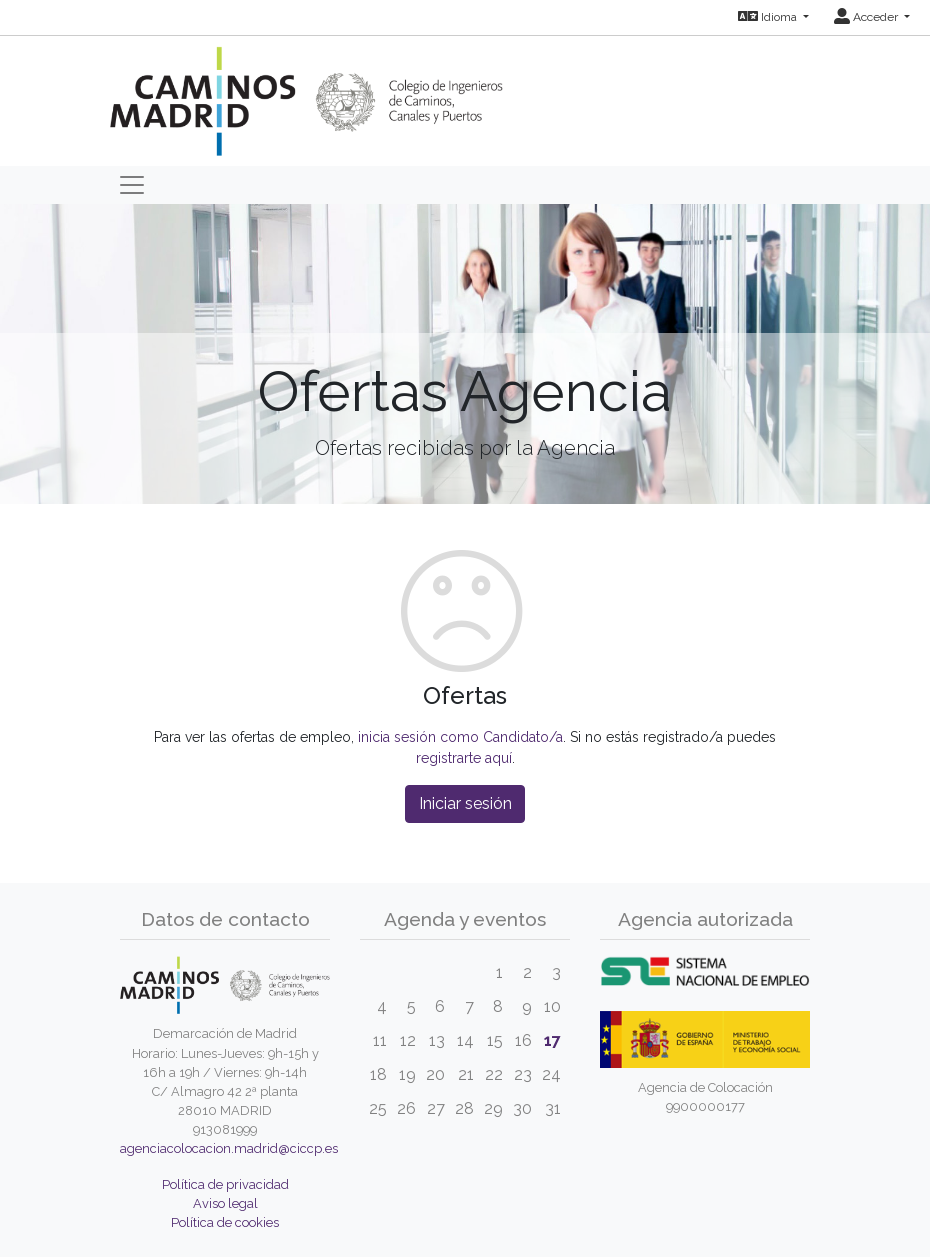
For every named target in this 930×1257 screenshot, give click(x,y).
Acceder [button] (867, 17)
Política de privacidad (225, 1184)
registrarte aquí (464, 758)
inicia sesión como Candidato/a (460, 737)
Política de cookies (225, 1222)
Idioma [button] (769, 17)
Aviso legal (225, 1203)
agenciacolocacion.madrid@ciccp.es (229, 1148)
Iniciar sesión (465, 803)
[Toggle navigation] (132, 185)
